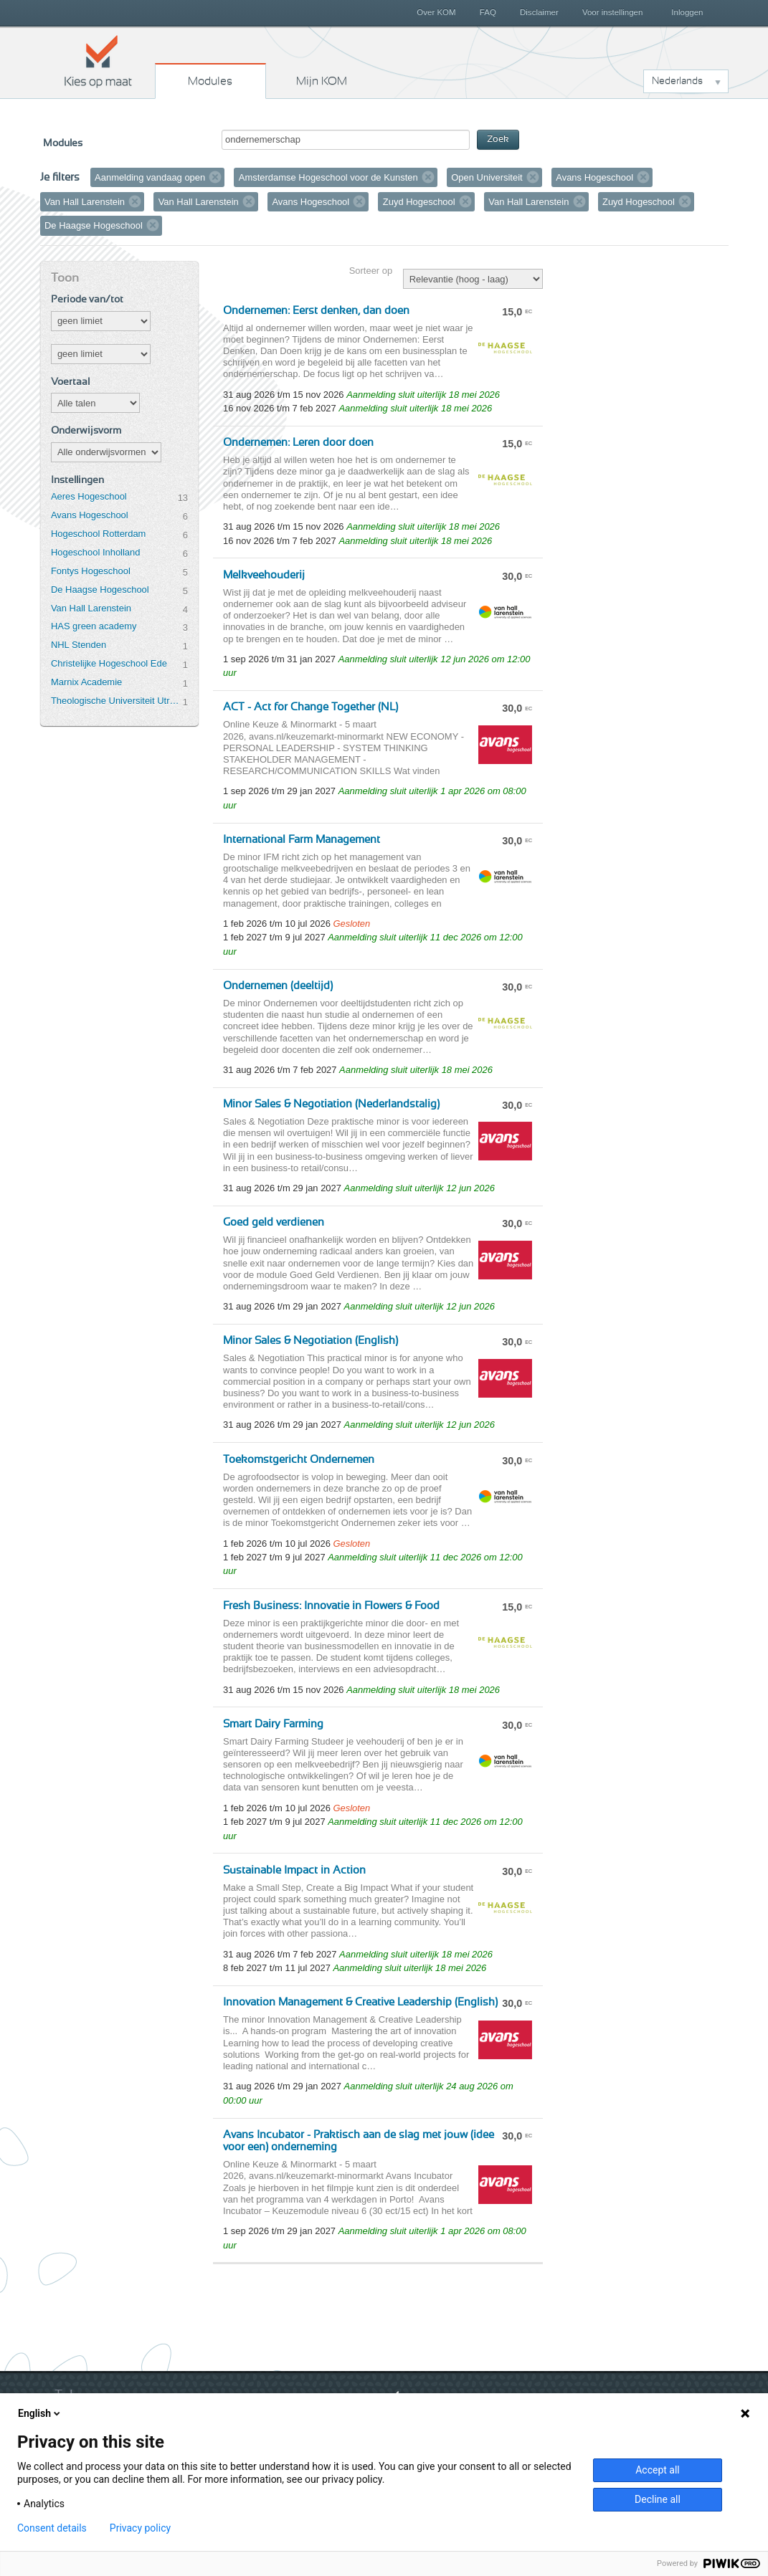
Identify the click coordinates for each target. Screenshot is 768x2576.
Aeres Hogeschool (89, 496)
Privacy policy (140, 2528)
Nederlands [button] (677, 81)
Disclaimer (539, 12)
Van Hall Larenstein (91, 608)
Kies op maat (98, 61)
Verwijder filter (216, 177)
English (40, 2413)
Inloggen (687, 12)
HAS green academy (94, 626)
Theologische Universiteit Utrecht (117, 700)
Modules (210, 81)
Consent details (52, 2528)
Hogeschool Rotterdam (98, 533)
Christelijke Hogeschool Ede (109, 663)
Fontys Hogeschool (91, 571)
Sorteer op (370, 270)
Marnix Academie (86, 682)
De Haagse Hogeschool (100, 589)
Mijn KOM (321, 81)
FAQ (488, 12)
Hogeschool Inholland (96, 552)
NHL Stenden (78, 644)
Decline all (658, 2499)
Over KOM (436, 12)
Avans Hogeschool (89, 515)
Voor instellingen (612, 12)
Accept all (657, 2470)
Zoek (498, 139)
